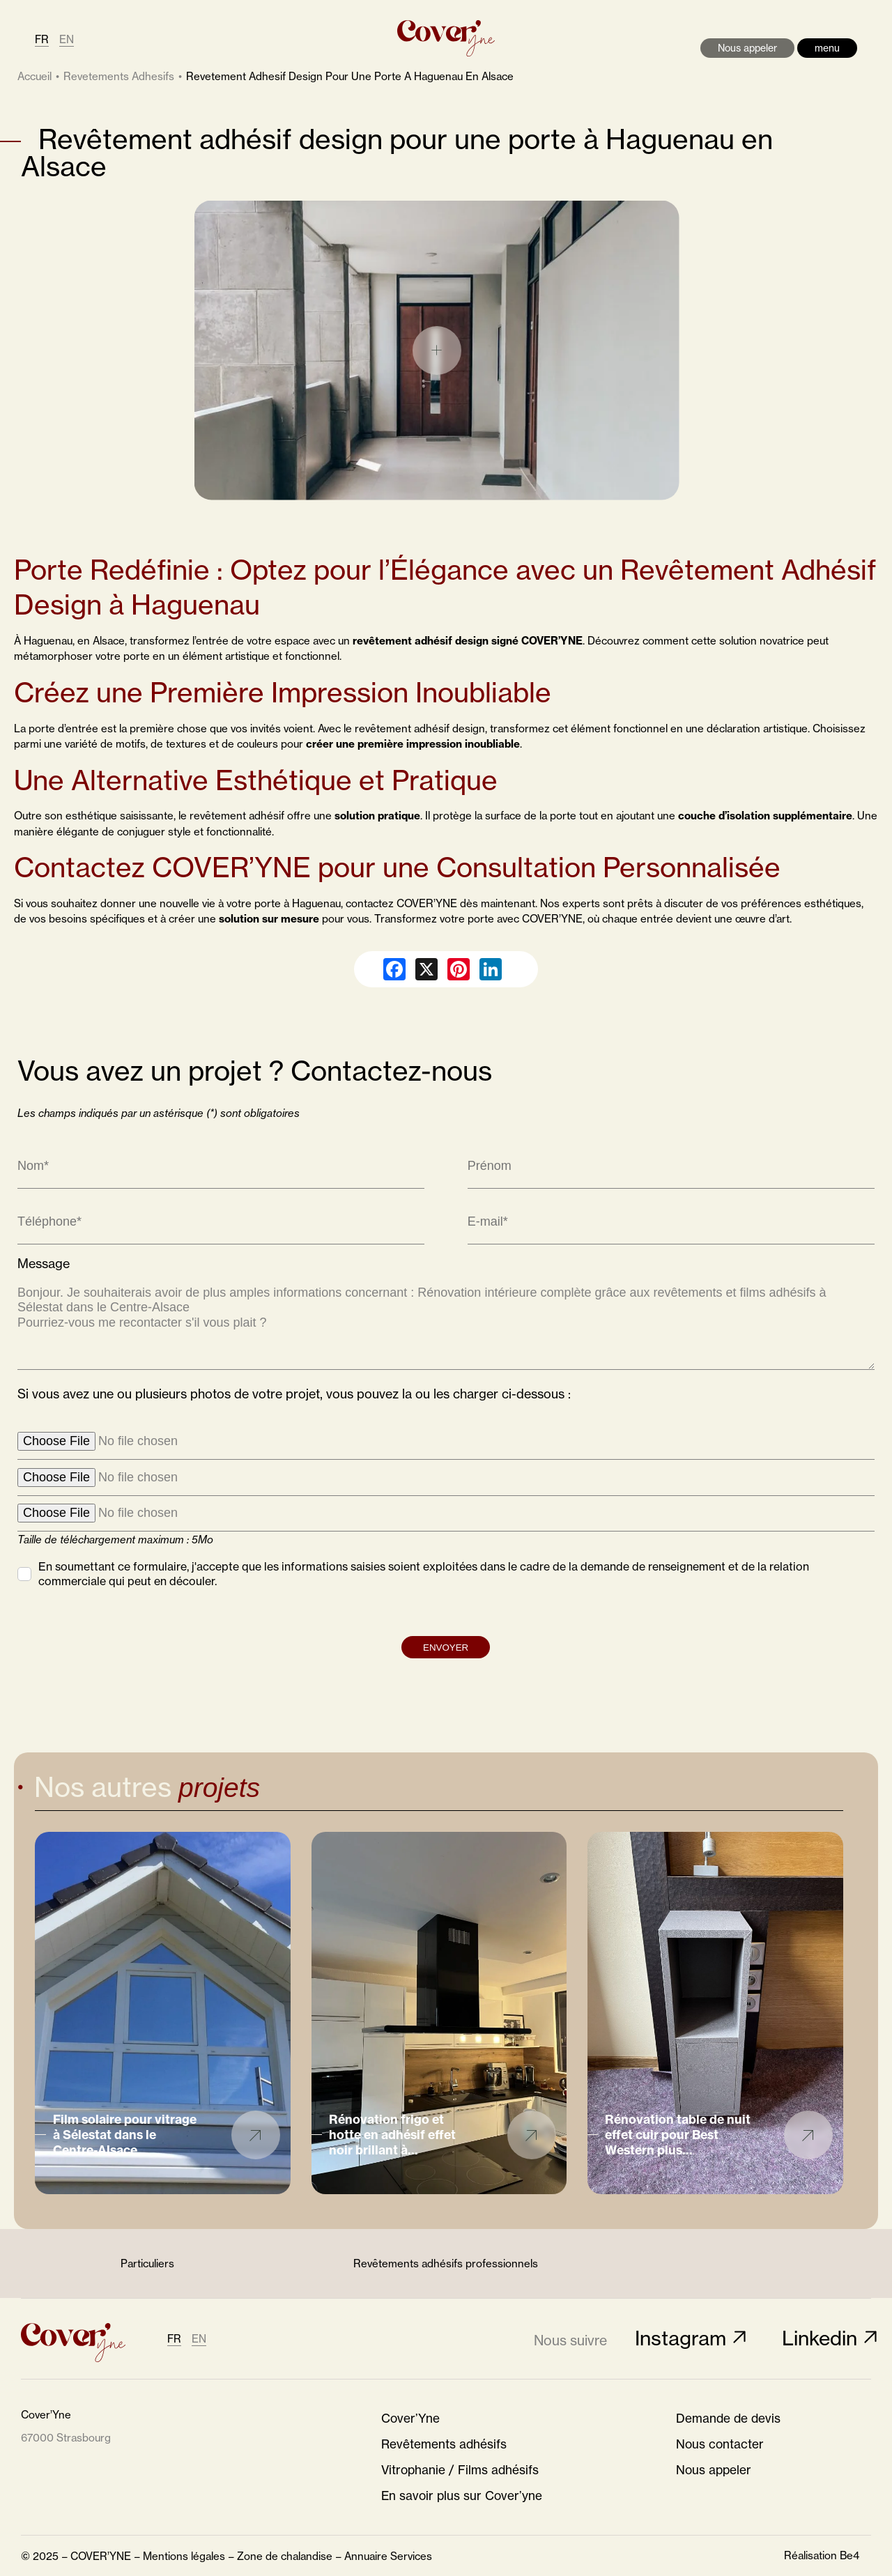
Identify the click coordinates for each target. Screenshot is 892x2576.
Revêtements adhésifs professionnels (445, 2263)
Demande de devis (728, 2418)
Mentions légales (184, 2556)
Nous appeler (747, 48)
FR (42, 39)
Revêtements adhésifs (444, 2444)
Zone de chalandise (284, 2556)
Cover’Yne (410, 2418)
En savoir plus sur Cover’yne (461, 2496)
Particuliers (147, 2263)
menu (827, 48)
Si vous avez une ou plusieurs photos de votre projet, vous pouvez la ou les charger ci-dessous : (294, 1452)
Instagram (680, 2338)
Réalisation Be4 (821, 2555)
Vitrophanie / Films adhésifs (460, 2470)
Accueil (34, 76)
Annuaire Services (388, 2556)
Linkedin (819, 2338)
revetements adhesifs (118, 76)
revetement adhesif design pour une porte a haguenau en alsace (350, 76)
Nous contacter (720, 2444)
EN (66, 39)
